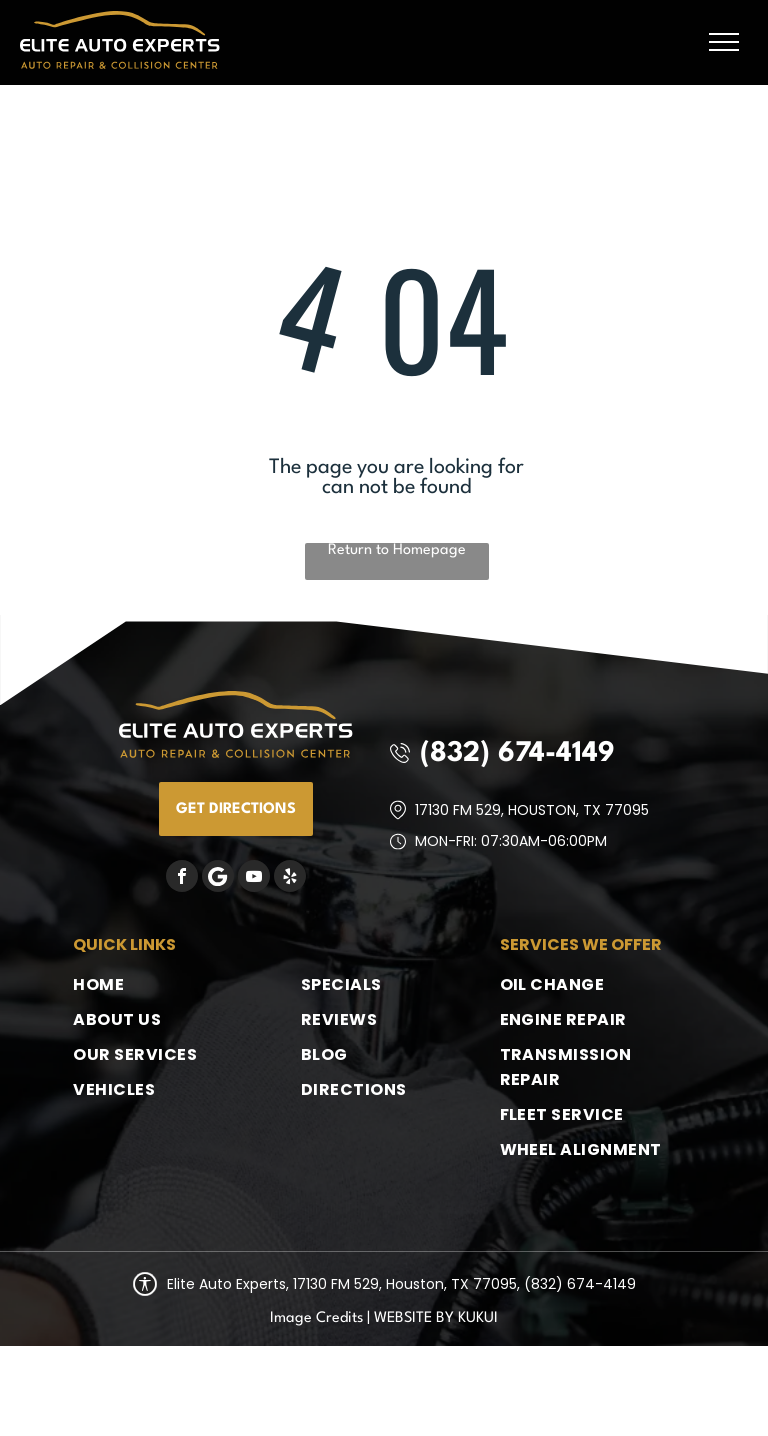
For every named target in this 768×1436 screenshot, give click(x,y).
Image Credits (316, 1318)
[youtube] (254, 878)
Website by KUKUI (436, 1318)
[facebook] (182, 878)
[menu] (724, 42)
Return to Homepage (397, 550)
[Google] (218, 878)
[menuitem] (154, 984)
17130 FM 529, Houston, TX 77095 (532, 810)
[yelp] (290, 878)
